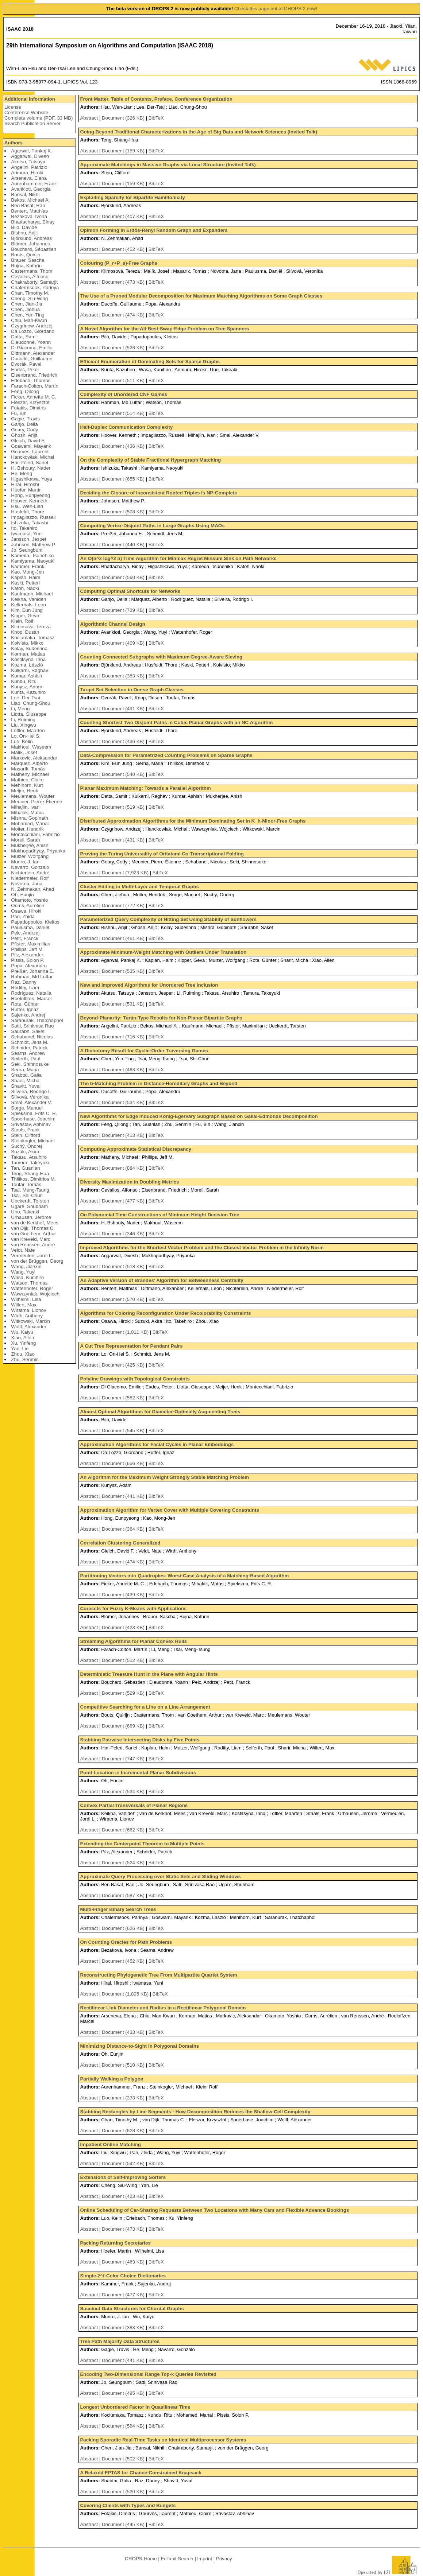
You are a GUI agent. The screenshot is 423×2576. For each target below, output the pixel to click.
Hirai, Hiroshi (25, 484)
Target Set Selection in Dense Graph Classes (131, 689)
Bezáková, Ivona (29, 216)
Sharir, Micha (25, 1080)
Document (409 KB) (124, 643)
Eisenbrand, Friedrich (34, 375)
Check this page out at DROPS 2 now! (275, 8)
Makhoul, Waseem (31, 747)
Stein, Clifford (25, 1135)
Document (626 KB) (124, 1928)
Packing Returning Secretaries (115, 2243)
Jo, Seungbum (26, 550)
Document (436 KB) (124, 446)
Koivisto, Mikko (27, 643)
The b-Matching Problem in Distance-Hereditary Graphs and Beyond (158, 1083)
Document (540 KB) (124, 774)
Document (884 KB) (124, 1168)
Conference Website (26, 112)
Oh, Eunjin (22, 894)
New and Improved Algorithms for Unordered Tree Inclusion (149, 985)
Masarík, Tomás (28, 769)
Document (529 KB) (124, 1693)
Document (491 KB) (124, 708)
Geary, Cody (24, 429)
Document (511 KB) (124, 380)
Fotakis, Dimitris (28, 408)
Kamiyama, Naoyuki (32, 561)
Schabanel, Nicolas (32, 1037)
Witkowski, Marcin (30, 1321)
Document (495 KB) (124, 2393)
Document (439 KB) (124, 1594)
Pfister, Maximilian (30, 944)
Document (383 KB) (124, 676)
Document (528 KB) (124, 347)
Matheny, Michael (30, 774)
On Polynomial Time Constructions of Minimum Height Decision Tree (159, 1214)
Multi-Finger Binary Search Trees (118, 1909)
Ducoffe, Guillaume (31, 358)
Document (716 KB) (124, 1037)
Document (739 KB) (124, 610)
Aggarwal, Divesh (30, 156)
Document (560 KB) (124, 577)
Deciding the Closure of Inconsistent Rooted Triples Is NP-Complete (158, 493)
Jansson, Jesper (28, 539)
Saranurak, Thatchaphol (37, 1020)
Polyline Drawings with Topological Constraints (134, 1379)
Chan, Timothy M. (30, 293)
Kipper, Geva (25, 615)
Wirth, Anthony (27, 1315)
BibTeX (156, 118)
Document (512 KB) (124, 1660)
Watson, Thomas (29, 1283)
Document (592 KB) (124, 2163)
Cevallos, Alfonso (29, 276)
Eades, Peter (25, 369)
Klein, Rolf (22, 621)
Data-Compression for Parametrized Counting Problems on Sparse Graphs (166, 755)
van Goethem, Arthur (33, 1233)
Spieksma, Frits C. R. (34, 1113)
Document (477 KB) (124, 1201)
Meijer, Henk (24, 790)
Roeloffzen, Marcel (31, 998)
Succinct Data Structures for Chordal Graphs (132, 2308)
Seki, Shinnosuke (30, 1064)
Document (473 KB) (124, 282)
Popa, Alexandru (29, 965)
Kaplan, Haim (25, 577)
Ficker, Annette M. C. (33, 397)
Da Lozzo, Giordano (32, 331)
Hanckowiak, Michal (32, 457)
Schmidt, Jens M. (29, 1042)
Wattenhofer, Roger (32, 1288)
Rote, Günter (25, 1004)
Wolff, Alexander (28, 1326)
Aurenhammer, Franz (34, 183)
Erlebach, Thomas (30, 380)
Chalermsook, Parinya (35, 287)
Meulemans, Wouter (32, 796)
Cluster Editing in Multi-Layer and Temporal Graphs (139, 886)
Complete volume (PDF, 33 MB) (38, 118)
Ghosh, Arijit (24, 435)
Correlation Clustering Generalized (120, 1543)
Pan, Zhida (22, 916)
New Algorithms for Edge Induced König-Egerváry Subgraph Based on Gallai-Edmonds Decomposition (199, 1116)
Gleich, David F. (28, 440)
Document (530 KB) (124, 2491)
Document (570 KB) (124, 1299)
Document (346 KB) (124, 1233)
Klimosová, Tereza (31, 626)
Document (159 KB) (124, 151)
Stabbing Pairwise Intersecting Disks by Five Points (139, 1739)
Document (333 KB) (124, 2098)
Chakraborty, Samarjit (34, 282)
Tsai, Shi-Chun (27, 1195)
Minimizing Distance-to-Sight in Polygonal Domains (139, 2046)
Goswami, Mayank (31, 446)
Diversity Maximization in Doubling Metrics (129, 1182)
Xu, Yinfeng (23, 1343)
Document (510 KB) (124, 2065)
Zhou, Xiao (22, 1354)
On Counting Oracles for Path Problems (126, 1942)
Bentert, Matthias (29, 211)
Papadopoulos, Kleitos (35, 922)
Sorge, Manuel (27, 1108)
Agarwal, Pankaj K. (31, 151)
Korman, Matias (28, 654)
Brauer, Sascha (27, 260)
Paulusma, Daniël (30, 927)
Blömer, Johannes (30, 243)
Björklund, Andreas (31, 238)
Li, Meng (20, 708)
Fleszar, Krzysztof (30, 402)
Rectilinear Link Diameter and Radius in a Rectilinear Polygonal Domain (163, 2007)
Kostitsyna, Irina (28, 659)
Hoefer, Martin (26, 490)
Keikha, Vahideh (28, 599)
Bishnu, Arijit (24, 233)
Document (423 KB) (124, 1627)
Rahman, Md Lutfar (32, 976)
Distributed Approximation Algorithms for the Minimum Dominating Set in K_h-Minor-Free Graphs (192, 821)
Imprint (204, 2558)
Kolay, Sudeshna (29, 648)
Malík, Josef (24, 752)
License (12, 107)
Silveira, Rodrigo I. (31, 1091)
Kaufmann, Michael (32, 594)
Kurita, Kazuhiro (28, 692)
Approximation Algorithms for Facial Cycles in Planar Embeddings (157, 1444)
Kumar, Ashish (26, 676)
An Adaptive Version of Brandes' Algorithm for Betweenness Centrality (161, 1280)
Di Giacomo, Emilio (31, 347)
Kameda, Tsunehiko (32, 555)
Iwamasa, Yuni (26, 533)
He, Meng (21, 473)
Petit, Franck (24, 938)
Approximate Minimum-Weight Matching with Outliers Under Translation (163, 952)
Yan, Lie (19, 1348)
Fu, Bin (18, 413)
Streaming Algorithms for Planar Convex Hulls (133, 1641)
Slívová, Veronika (30, 1097)
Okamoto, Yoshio (29, 900)
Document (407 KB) (124, 216)
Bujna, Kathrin (26, 265)
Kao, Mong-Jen (27, 572)
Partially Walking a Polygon (111, 2079)
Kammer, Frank (27, 566)
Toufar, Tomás (26, 1184)
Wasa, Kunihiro (27, 1277)
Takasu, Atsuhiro (29, 1157)
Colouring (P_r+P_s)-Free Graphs (118, 263)
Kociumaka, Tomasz (32, 637)
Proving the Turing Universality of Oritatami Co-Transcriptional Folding (162, 853)
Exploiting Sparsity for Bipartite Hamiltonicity (132, 197)
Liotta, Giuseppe (28, 714)
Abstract (89, 118)
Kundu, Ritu (23, 681)
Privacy (224, 2558)
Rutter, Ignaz (25, 1009)
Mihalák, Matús (27, 812)
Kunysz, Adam (26, 686)
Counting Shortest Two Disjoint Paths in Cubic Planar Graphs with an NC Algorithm (176, 722)
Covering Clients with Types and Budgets (128, 2505)
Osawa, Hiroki (26, 911)
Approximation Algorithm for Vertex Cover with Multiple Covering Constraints (169, 1510)
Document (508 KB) (124, 511)
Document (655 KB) (124, 479)
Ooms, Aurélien (27, 905)
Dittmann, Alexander (33, 353)
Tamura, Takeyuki (30, 1162)
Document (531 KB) (124, 1004)
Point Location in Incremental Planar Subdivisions (138, 1772)
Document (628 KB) (124, 2130)
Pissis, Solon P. (27, 960)
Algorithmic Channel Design (112, 624)
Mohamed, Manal (30, 823)
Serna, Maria (25, 1069)
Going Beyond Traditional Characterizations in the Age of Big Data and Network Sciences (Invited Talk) (198, 132)
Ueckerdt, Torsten (30, 1201)
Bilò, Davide (24, 227)
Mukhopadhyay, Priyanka (38, 851)
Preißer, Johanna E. (32, 971)
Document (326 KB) (124, 118)
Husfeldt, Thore (27, 511)
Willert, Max (23, 1305)
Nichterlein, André (30, 872)
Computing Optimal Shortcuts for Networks (130, 591)
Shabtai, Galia (26, 1075)
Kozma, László (27, 665)
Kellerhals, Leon (28, 604)
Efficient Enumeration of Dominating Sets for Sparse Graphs (150, 361)
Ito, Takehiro (24, 528)
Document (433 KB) (124, 2032)
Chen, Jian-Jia (26, 304)
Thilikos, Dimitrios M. (33, 1179)
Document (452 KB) (124, 249)
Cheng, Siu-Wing (29, 298)
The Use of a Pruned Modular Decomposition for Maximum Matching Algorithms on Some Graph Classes (201, 296)
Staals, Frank (25, 1129)
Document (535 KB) (124, 971)
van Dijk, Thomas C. (33, 1228)
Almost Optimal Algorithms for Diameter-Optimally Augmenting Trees (160, 1411)
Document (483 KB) (124, 1069)
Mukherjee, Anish (29, 845)
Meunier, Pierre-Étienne (36, 801)
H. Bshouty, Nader (30, 468)
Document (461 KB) (124, 938)
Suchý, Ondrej (26, 1146)
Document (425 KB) (124, 1365)
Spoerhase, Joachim (33, 1119)
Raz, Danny (23, 982)
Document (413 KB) (124, 1135)
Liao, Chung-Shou (30, 703)
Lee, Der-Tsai (25, 697)
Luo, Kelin (21, 741)
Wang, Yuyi (23, 1272)
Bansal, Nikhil (26, 194)
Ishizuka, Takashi (29, 522)
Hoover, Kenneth (29, 501)
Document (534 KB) (124, 1102)
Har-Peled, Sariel (29, 462)
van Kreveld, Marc (30, 1239)
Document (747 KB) (124, 1758)
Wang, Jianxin (26, 1266)
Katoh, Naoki (25, 588)
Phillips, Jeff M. (27, 949)
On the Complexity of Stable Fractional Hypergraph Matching (150, 460)
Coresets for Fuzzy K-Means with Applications (133, 1608)
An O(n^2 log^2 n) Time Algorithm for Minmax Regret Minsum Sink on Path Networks (178, 558)
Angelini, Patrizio (29, 167)
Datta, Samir (24, 336)
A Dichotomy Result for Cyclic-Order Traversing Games (144, 1050)
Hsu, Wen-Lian (27, 506)
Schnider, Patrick (29, 1047)
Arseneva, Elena (29, 178)
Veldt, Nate (23, 1250)
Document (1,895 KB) (126, 1994)
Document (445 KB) (124, 2524)
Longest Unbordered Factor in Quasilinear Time (135, 2407)
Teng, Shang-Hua (30, 1173)
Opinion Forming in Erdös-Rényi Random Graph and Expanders (153, 230)
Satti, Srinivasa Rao (32, 1026)
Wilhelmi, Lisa (26, 1299)
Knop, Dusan (25, 632)
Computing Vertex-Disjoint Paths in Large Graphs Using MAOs (152, 525)
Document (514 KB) (124, 413)
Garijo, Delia (24, 424)
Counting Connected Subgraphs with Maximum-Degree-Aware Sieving (161, 657)
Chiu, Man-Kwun (29, 320)
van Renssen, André (33, 1244)
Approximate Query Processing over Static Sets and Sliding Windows (160, 1876)
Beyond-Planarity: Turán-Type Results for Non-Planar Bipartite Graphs (161, 1018)
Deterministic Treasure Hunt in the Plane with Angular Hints (149, 1674)
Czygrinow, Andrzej (31, 326)
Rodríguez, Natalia (31, 993)
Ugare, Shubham (29, 1206)
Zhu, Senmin (25, 1359)
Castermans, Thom (31, 271)
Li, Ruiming (23, 719)
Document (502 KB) (124, 2459)
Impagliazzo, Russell (33, 517)
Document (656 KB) (124, 1463)
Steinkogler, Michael (32, 1140)
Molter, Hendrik (27, 829)
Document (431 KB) (124, 840)
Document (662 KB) (124, 1830)
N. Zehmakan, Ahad (32, 889)
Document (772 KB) (124, 905)
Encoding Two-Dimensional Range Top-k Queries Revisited (148, 2374)
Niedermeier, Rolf (30, 878)
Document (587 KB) (124, 1895)
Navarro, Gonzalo (30, 867)
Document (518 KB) (124, 1266)
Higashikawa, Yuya (31, 479)
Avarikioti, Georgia (31, 189)
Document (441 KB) (124, 1496)
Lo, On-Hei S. (26, 736)
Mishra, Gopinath (29, 818)
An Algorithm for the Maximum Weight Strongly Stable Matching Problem (164, 1477)
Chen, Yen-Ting (27, 315)
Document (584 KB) (124, 2426)
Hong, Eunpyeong (30, 495)
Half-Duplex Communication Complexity (126, 427)
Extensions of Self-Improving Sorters (123, 2177)
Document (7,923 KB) (126, 872)
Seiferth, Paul (25, 1058)
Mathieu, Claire (27, 779)
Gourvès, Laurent (30, 451)
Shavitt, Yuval (26, 1086)
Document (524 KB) (124, 1862)
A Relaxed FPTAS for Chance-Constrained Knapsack (140, 2472)
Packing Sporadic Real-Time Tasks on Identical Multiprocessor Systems (163, 2440)
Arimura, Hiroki (27, 172)
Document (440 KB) (124, 544)
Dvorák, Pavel (26, 364)
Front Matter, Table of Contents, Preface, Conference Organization (156, 99)
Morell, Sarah (25, 840)
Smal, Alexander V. (31, 1102)
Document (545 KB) (124, 1430)
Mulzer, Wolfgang (30, 856)
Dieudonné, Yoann (31, 342)
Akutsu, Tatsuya (28, 161)
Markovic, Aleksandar (34, 758)
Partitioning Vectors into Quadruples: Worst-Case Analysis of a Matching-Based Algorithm (184, 1575)
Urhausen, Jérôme (31, 1217)
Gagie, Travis (25, 418)
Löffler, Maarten (28, 730)
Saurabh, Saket (28, 1031)
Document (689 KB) (124, 1726)
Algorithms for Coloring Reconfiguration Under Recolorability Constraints (165, 1313)
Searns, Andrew (28, 1053)
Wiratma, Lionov (28, 1310)
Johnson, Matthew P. (33, 544)
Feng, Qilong (25, 391)
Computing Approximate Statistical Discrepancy (135, 1149)
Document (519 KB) (124, 807)
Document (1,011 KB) (126, 1332)
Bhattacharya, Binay (32, 222)
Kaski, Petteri (25, 583)
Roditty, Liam (25, 987)
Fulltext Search (177, 2558)
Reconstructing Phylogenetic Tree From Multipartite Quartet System (158, 1975)
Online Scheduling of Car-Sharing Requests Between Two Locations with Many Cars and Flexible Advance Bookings (214, 2210)
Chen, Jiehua (25, 309)
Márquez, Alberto (29, 763)
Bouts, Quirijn (25, 254)
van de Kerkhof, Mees (34, 1222)
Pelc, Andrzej (25, 933)
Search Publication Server (32, 123)
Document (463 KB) (124, 2262)
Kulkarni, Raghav (29, 670)
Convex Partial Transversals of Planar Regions (134, 1805)
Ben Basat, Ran (28, 205)
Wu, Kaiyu (22, 1332)
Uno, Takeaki (25, 1212)
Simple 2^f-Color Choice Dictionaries (122, 2275)
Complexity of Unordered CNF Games (123, 394)
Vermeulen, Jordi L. (32, 1255)
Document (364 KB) (124, 1529)
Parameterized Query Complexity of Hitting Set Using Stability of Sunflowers (168, 919)
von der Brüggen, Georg (37, 1261)
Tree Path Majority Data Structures (119, 2341)
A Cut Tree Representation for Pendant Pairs (131, 1346)
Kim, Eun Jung (27, 610)
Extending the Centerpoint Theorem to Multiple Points (142, 1843)
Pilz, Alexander (27, 954)
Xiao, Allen (22, 1337)
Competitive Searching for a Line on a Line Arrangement (145, 1707)
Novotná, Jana (26, 883)
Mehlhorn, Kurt (27, 785)
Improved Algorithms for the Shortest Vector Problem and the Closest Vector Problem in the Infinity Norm (202, 1247)
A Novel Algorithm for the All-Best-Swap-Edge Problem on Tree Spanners (164, 328)
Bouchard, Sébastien (33, 249)
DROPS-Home (141, 2558)
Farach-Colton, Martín (34, 386)
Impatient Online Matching (110, 2144)
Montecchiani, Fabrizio (35, 834)
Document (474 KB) (124, 315)
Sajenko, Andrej (28, 1015)
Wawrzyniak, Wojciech (35, 1294)
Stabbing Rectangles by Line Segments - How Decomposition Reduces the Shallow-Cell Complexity (195, 2111)
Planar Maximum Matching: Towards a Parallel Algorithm (145, 788)
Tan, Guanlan (25, 1168)
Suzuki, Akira (25, 1151)
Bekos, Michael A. (30, 200)
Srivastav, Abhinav (31, 1124)
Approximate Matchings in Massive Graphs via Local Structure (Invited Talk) (167, 164)
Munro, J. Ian (25, 862)
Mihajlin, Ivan (25, 807)
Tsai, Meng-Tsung (30, 1190)
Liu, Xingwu (23, 725)
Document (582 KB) (124, 1397)
